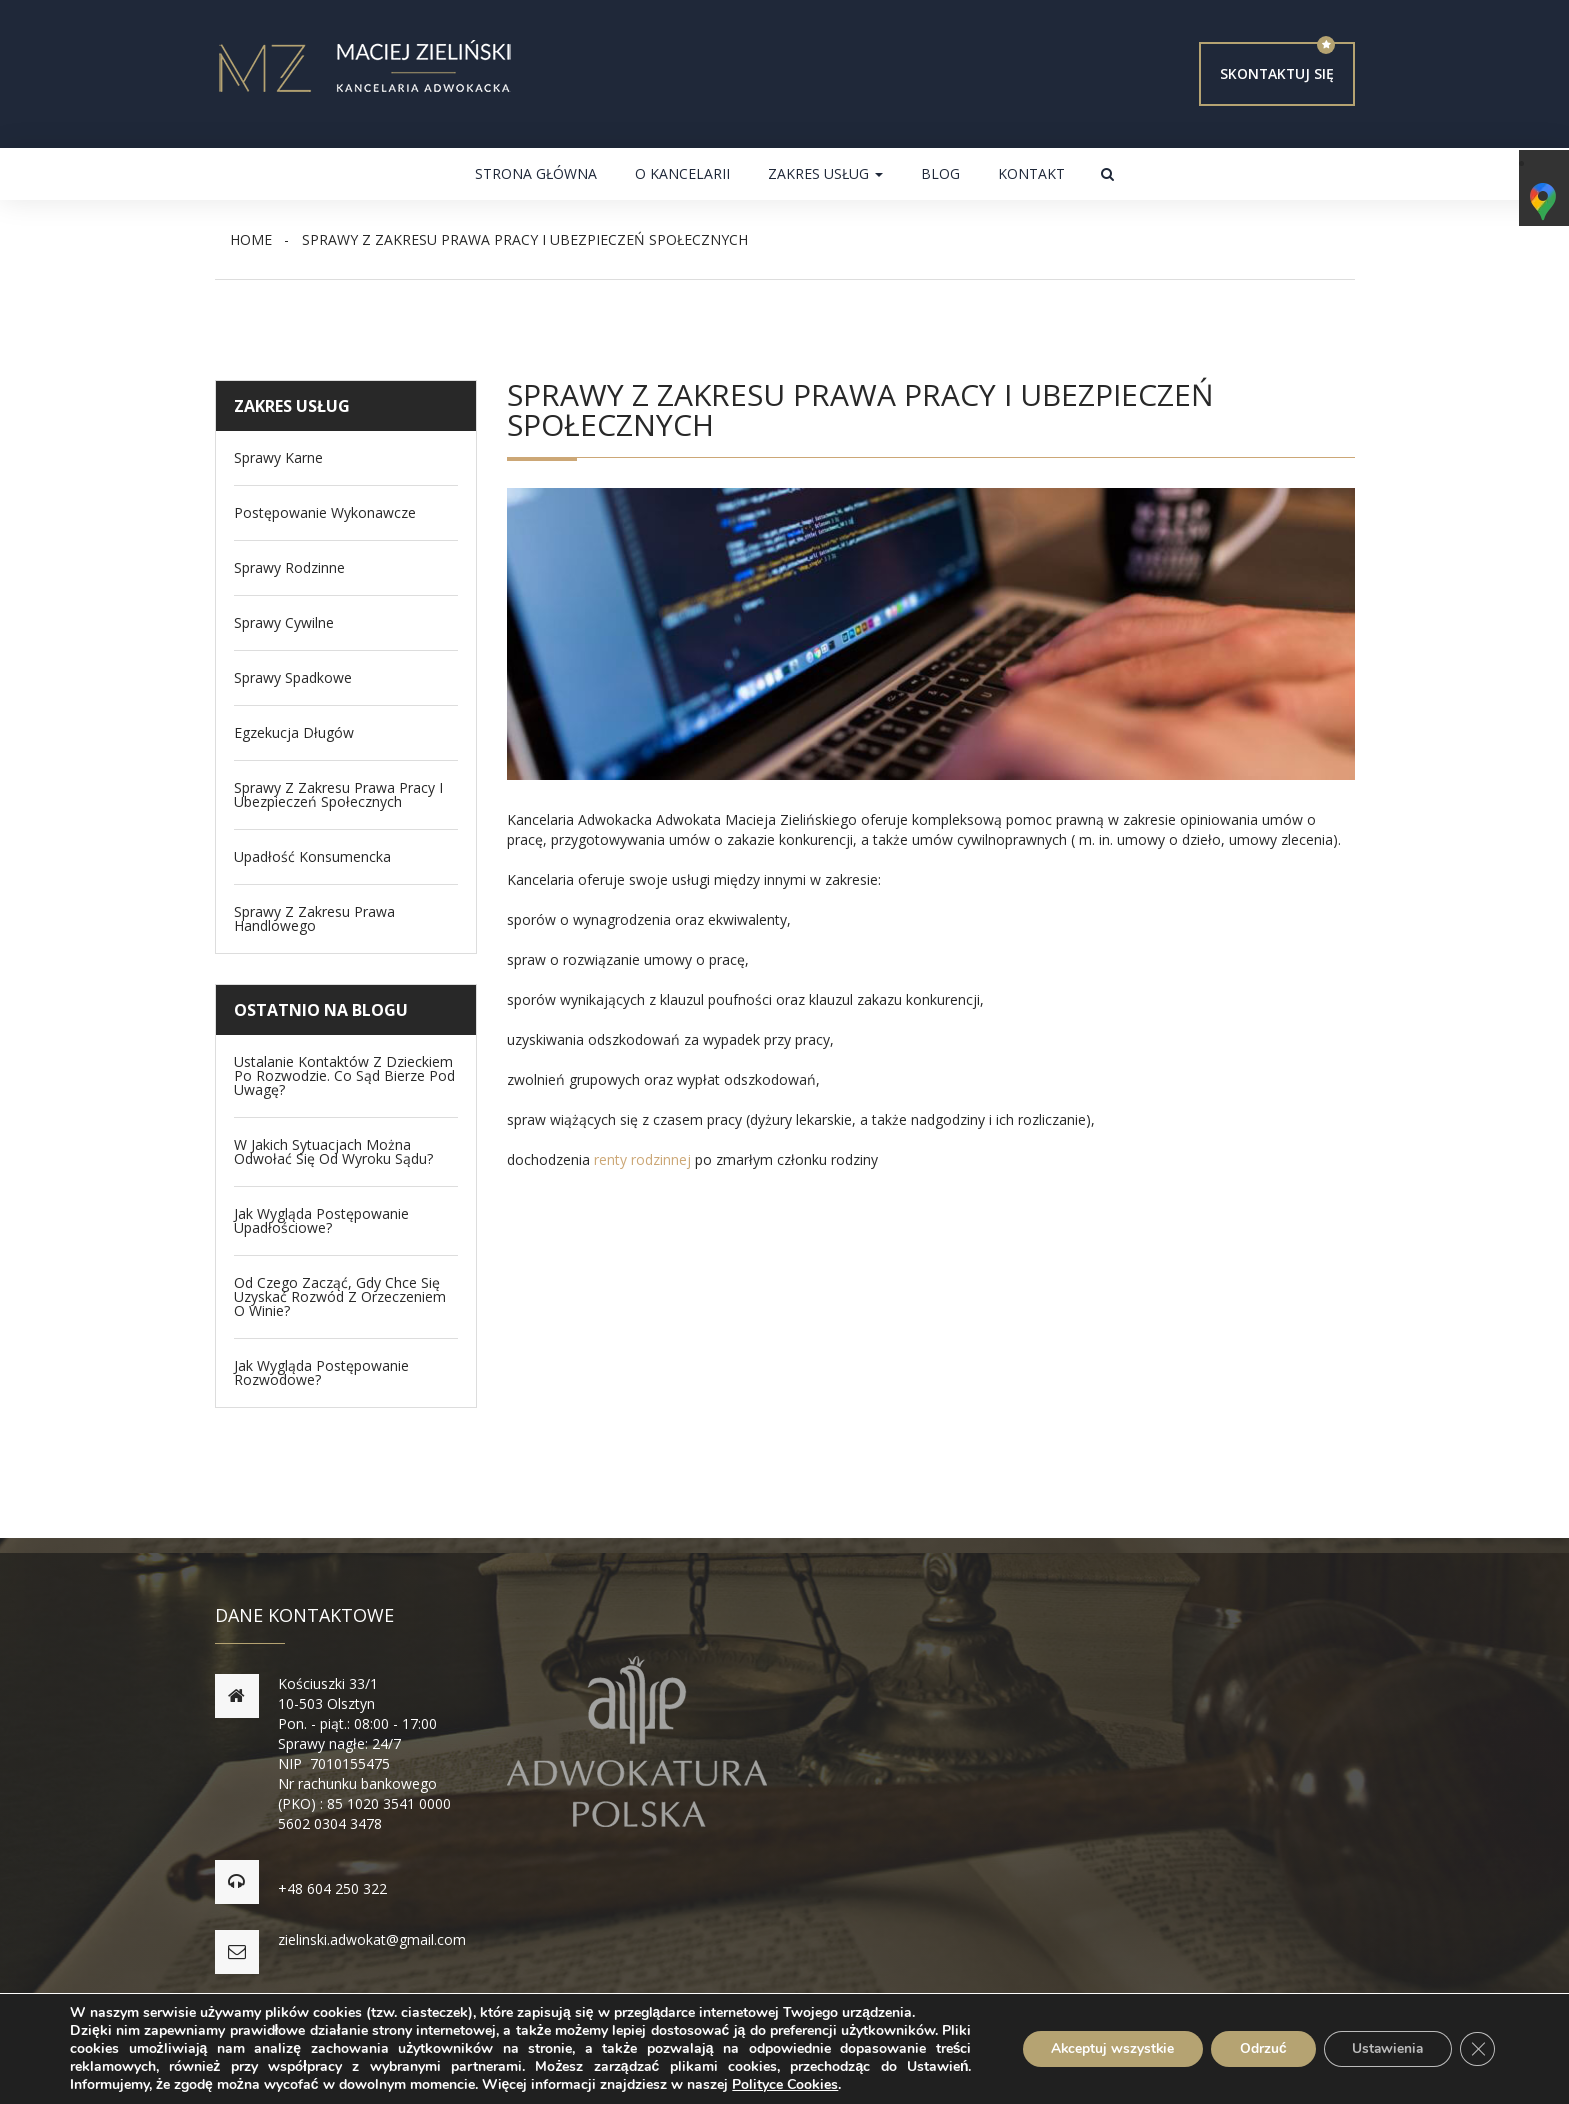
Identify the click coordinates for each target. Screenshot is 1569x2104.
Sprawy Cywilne (284, 623)
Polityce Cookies (785, 2084)
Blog (940, 173)
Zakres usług (825, 173)
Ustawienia (1384, 2048)
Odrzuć (1256, 2048)
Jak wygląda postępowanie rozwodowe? (321, 1373)
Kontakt (1031, 173)
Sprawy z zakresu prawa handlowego (314, 919)
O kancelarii (682, 173)
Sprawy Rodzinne (289, 568)
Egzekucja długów (294, 733)
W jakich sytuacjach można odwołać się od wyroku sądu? (333, 1152)
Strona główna (536, 173)
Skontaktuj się (1276, 73)
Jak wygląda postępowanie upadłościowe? (321, 1221)
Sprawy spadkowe (293, 678)
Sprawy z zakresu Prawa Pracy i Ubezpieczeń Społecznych (338, 795)
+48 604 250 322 (333, 1888)
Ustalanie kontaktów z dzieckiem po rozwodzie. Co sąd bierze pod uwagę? (344, 1076)
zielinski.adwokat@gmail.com (373, 1939)
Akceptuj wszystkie (1102, 2048)
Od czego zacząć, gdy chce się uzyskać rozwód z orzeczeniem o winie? (340, 1297)
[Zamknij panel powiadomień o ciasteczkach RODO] (1477, 2049)
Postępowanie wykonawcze (325, 513)
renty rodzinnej (642, 1159)
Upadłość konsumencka (312, 857)
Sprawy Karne (278, 458)
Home (251, 239)
